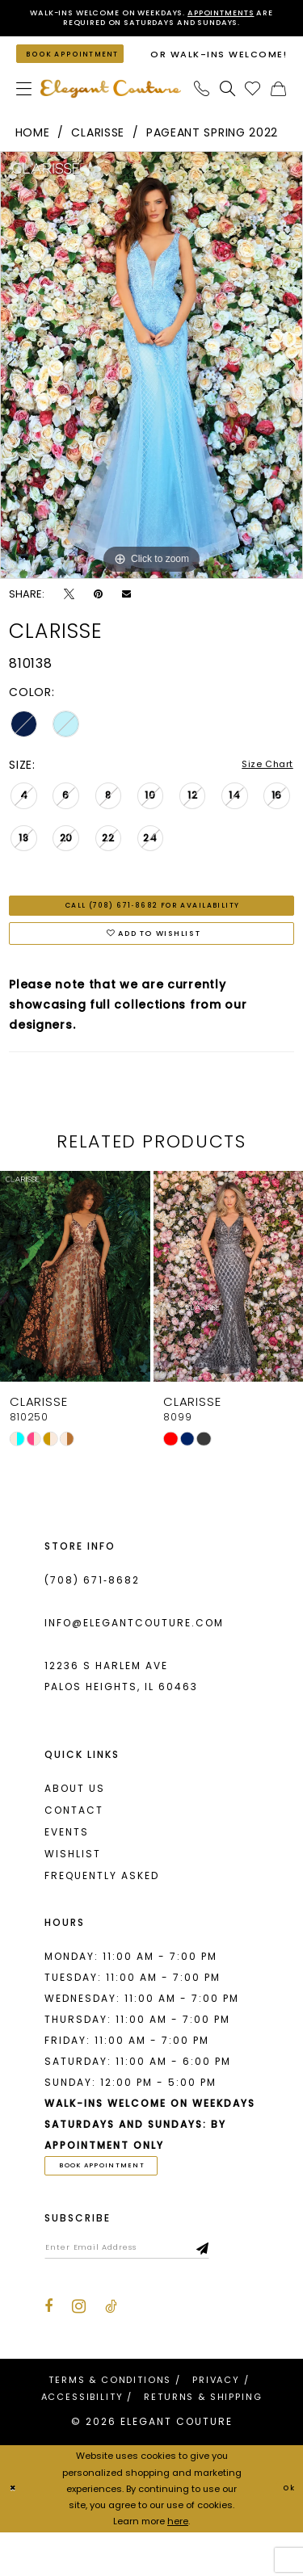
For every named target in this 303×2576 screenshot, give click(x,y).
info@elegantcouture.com (134, 1656)
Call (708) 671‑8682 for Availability (153, 929)
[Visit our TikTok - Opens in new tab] (111, 2350)
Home (32, 152)
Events (66, 1866)
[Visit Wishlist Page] (253, 108)
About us (74, 1822)
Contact (73, 1844)
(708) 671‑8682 (92, 1614)
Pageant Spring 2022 (212, 152)
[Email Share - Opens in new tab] (126, 613)
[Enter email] (150, 2289)
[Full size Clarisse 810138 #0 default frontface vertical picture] (151, 383)
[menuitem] (24, 108)
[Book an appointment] (81, 66)
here (177, 2564)
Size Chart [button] (261, 784)
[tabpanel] (151, 383)
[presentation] (75, 1310)
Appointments (250, 14)
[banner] (110, 108)
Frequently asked (101, 1909)
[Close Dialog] (15, 2532)
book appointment (118, 2201)
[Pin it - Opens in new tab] (98, 613)
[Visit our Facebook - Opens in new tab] (48, 2350)
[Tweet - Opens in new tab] (69, 613)
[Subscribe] (250, 2289)
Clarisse (97, 152)
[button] (24, 108)
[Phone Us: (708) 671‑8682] (202, 108)
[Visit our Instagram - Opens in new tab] (79, 2351)
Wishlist (72, 1887)
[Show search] (228, 108)
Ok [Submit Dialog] (286, 2532)
